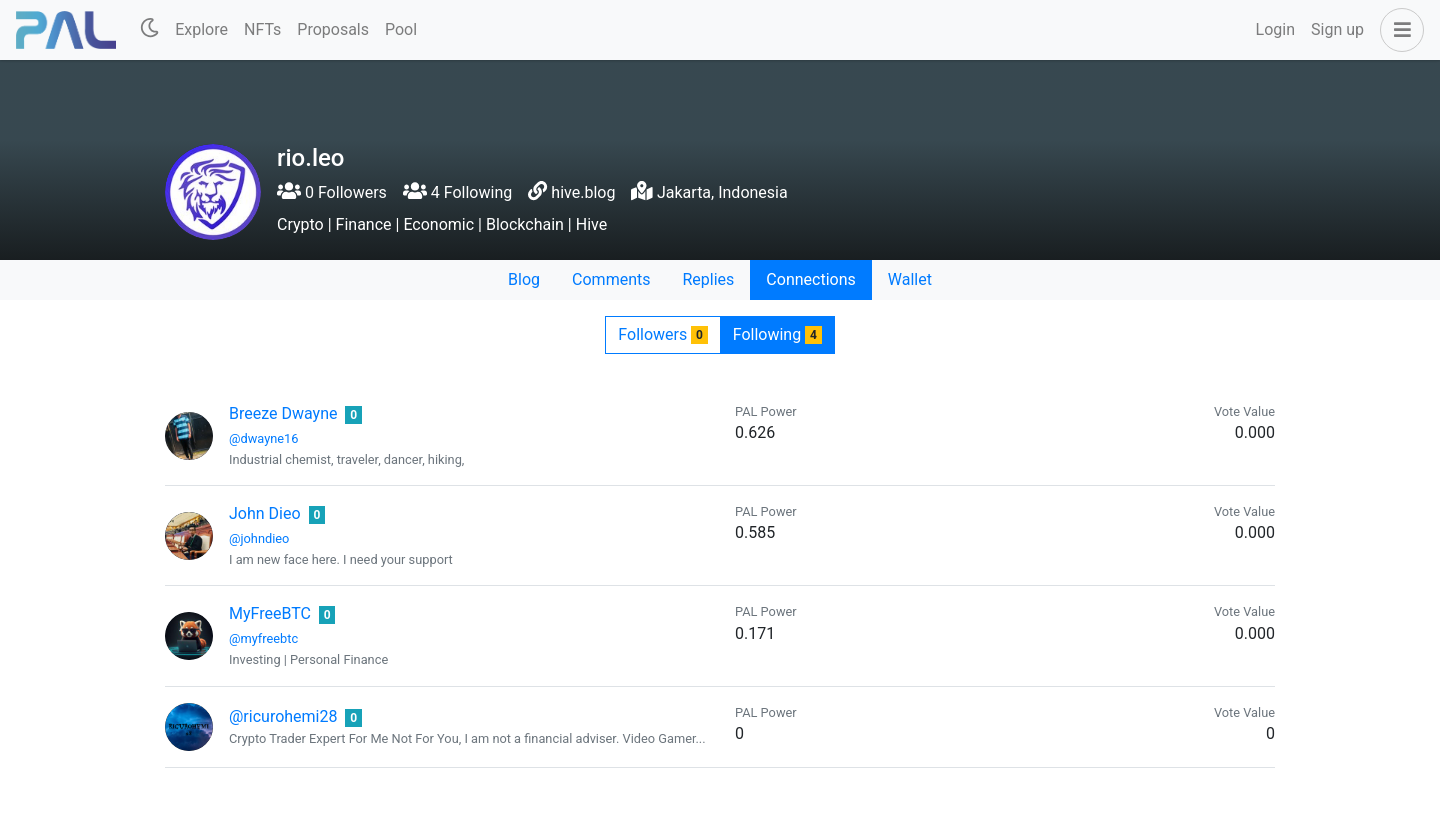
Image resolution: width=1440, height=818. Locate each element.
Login (1275, 29)
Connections (810, 279)
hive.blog (583, 192)
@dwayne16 (263, 438)
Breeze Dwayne (283, 413)
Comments (611, 279)
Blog (524, 279)
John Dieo (265, 513)
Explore (201, 29)
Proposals (333, 29)
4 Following (457, 192)
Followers (662, 334)
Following (777, 334)
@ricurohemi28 (283, 716)
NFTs (262, 29)
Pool (401, 29)
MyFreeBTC (270, 613)
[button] (1398, 30)
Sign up (1337, 29)
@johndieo (259, 538)
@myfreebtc (263, 638)
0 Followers (332, 192)
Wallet (910, 279)
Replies (708, 279)
